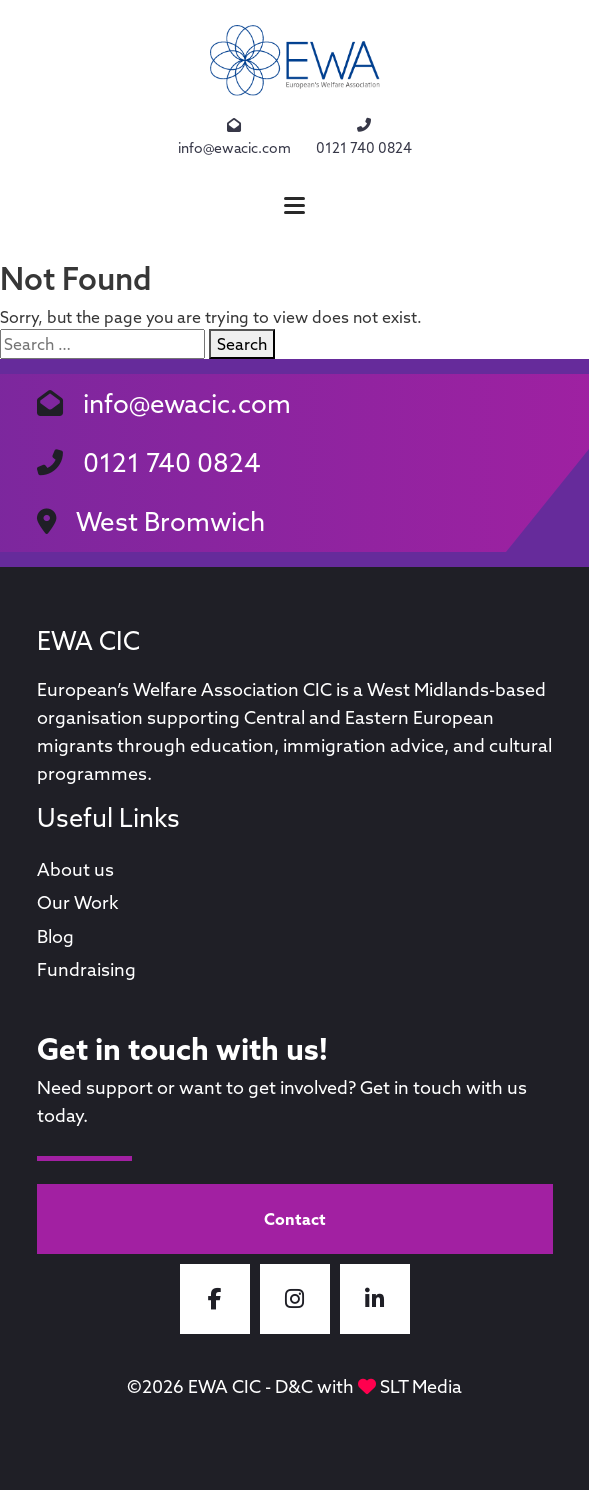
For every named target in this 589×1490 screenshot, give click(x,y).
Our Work (78, 902)
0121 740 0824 (364, 136)
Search (242, 344)
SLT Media (421, 1386)
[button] (295, 205)
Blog (55, 936)
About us (75, 869)
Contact (295, 1219)
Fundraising (86, 969)
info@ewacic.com (234, 136)
